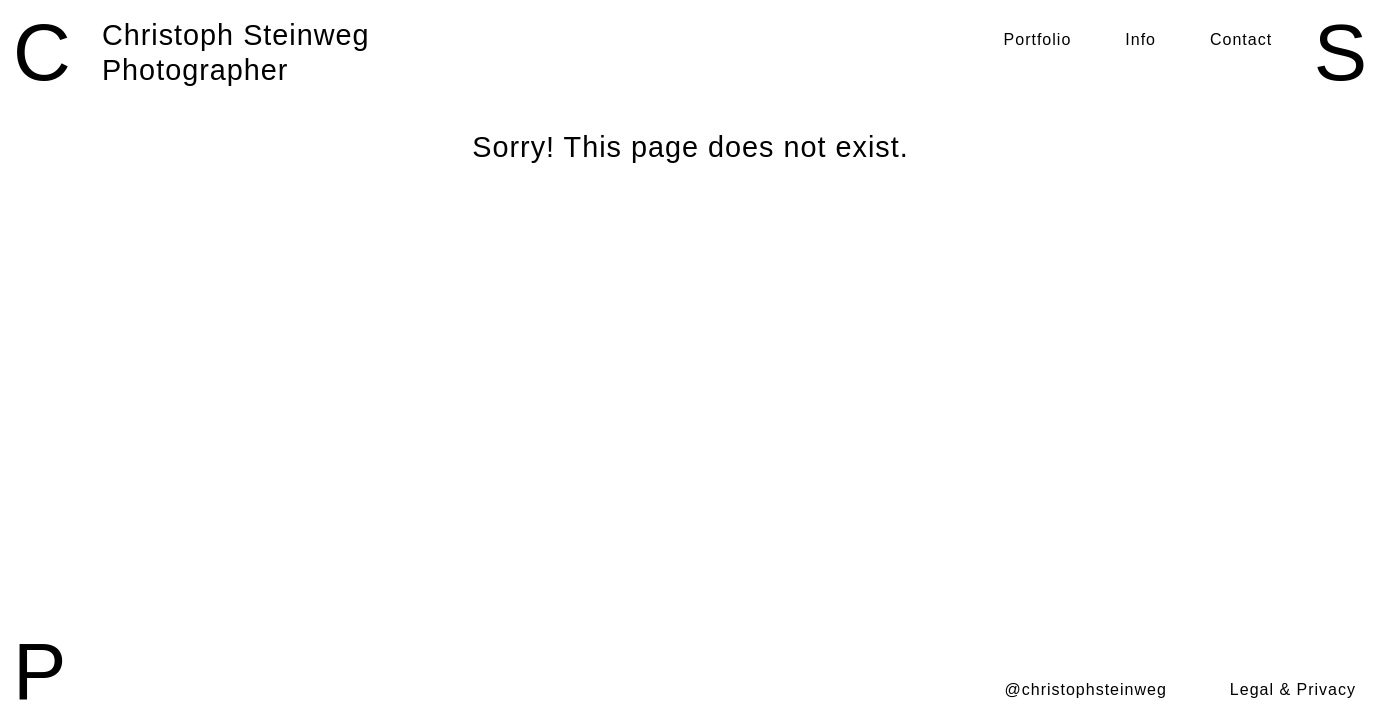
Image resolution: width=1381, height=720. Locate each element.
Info (1140, 39)
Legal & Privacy (1293, 689)
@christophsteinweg (1086, 689)
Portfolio (1038, 39)
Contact (1241, 39)
